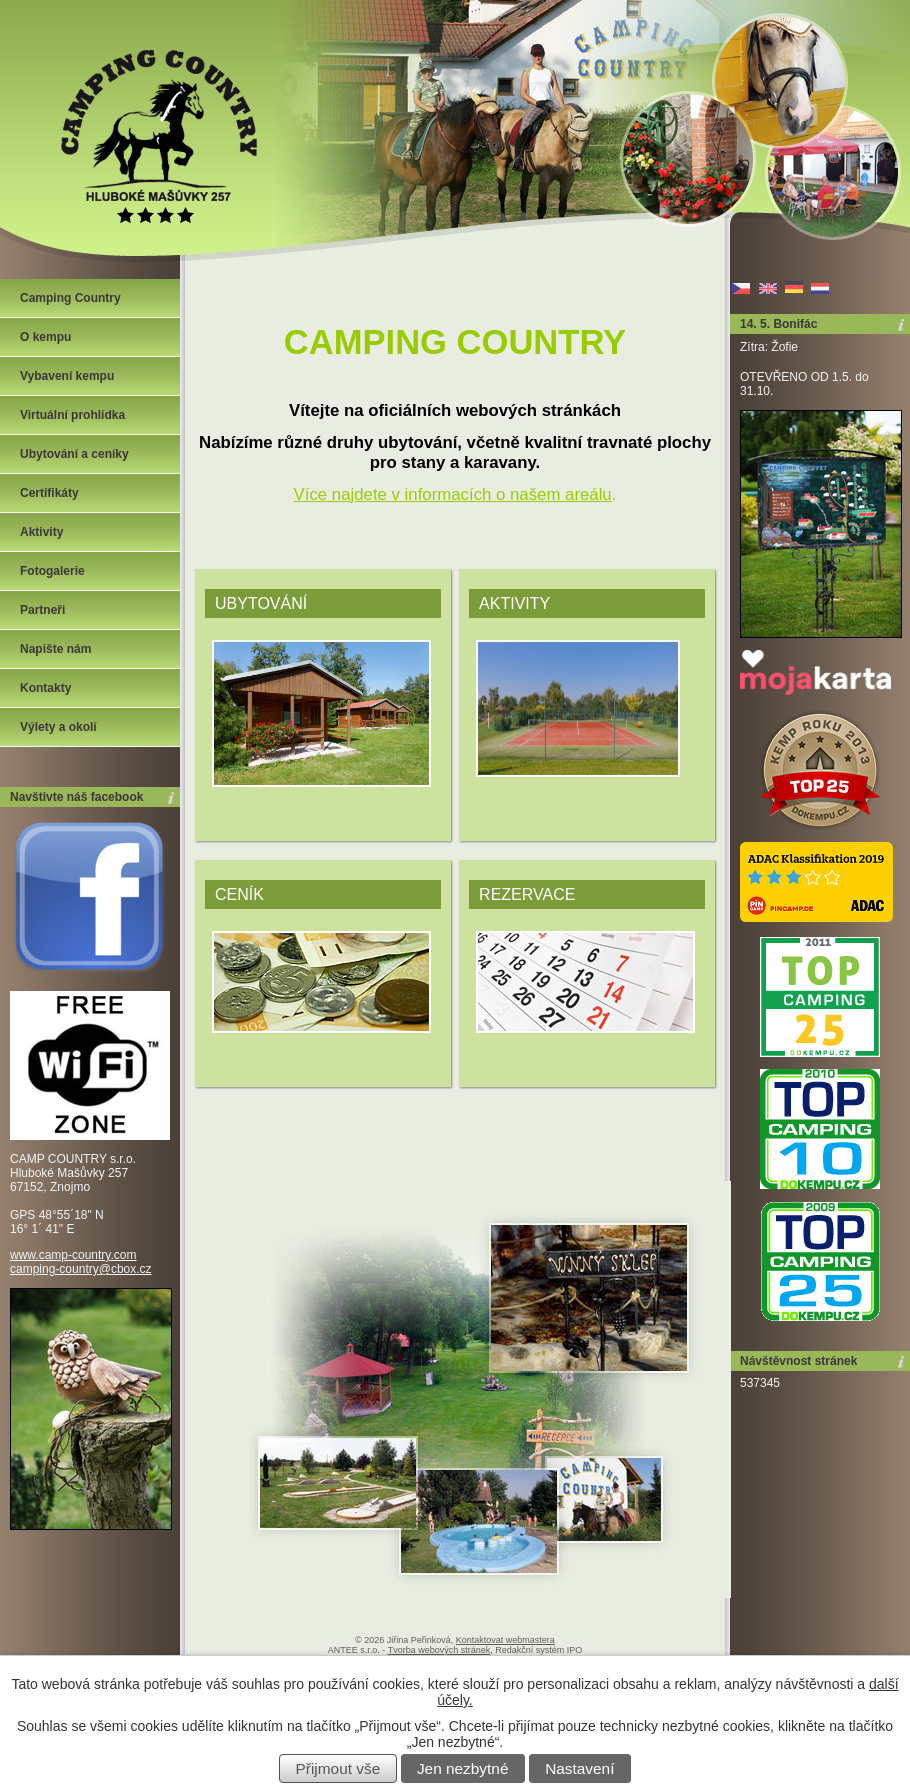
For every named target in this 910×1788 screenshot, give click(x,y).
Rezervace (527, 894)
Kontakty (45, 688)
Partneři (42, 610)
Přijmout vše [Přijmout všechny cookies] (338, 1768)
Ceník (239, 894)
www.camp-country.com (73, 1255)
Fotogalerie (52, 571)
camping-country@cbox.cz (81, 1269)
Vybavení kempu (67, 376)
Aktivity (514, 603)
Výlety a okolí (58, 727)
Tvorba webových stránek (439, 1650)
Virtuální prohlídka (72, 415)
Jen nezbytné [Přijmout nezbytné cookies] (463, 1768)
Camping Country (70, 298)
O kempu (45, 337)
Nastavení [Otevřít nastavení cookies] (579, 1768)
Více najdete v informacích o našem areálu (453, 494)
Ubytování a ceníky (74, 454)
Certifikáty (49, 493)
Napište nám (55, 649)
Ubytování (261, 603)
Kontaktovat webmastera (505, 1640)
